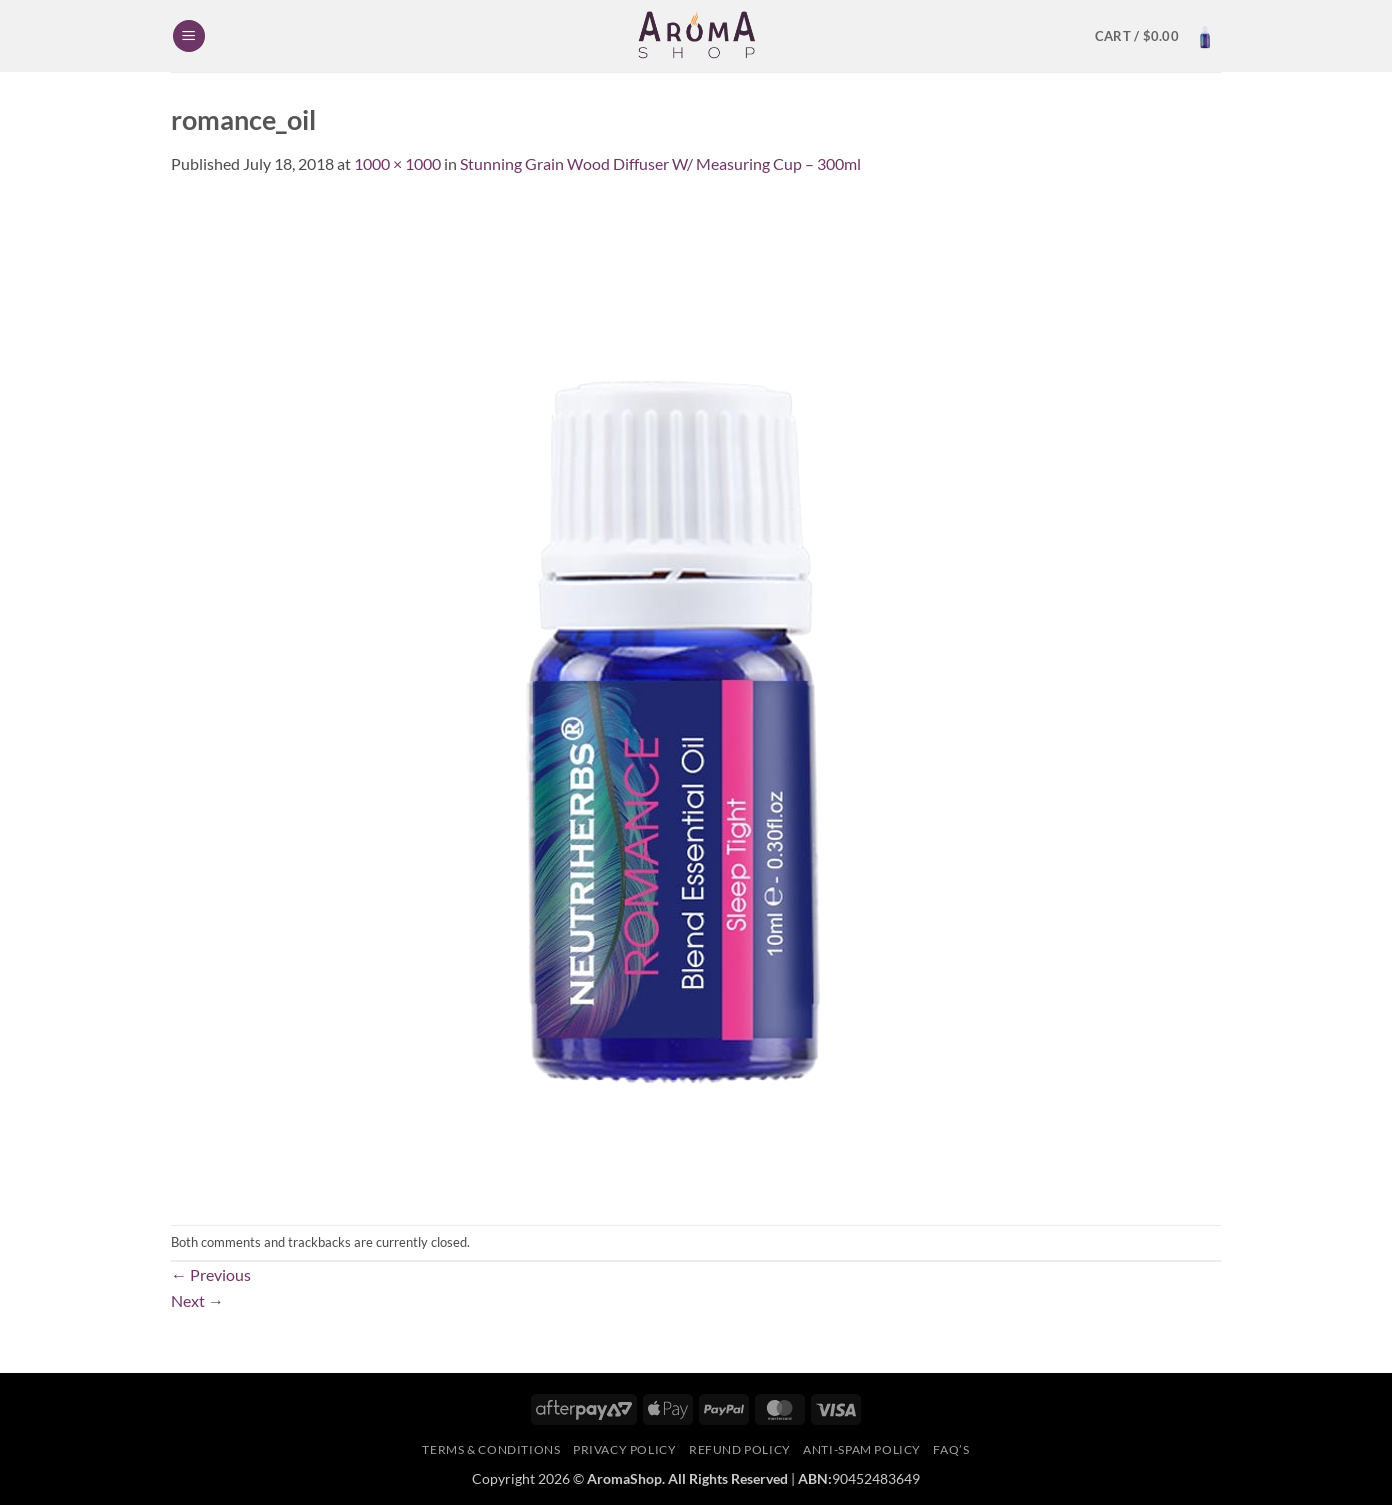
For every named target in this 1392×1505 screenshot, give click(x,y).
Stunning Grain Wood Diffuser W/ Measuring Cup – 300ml (660, 163)
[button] (189, 36)
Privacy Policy (625, 1449)
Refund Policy (740, 1449)
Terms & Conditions (491, 1449)
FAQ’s (951, 1449)
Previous (211, 1274)
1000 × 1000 (397, 163)
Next (197, 1300)
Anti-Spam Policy (862, 1449)
